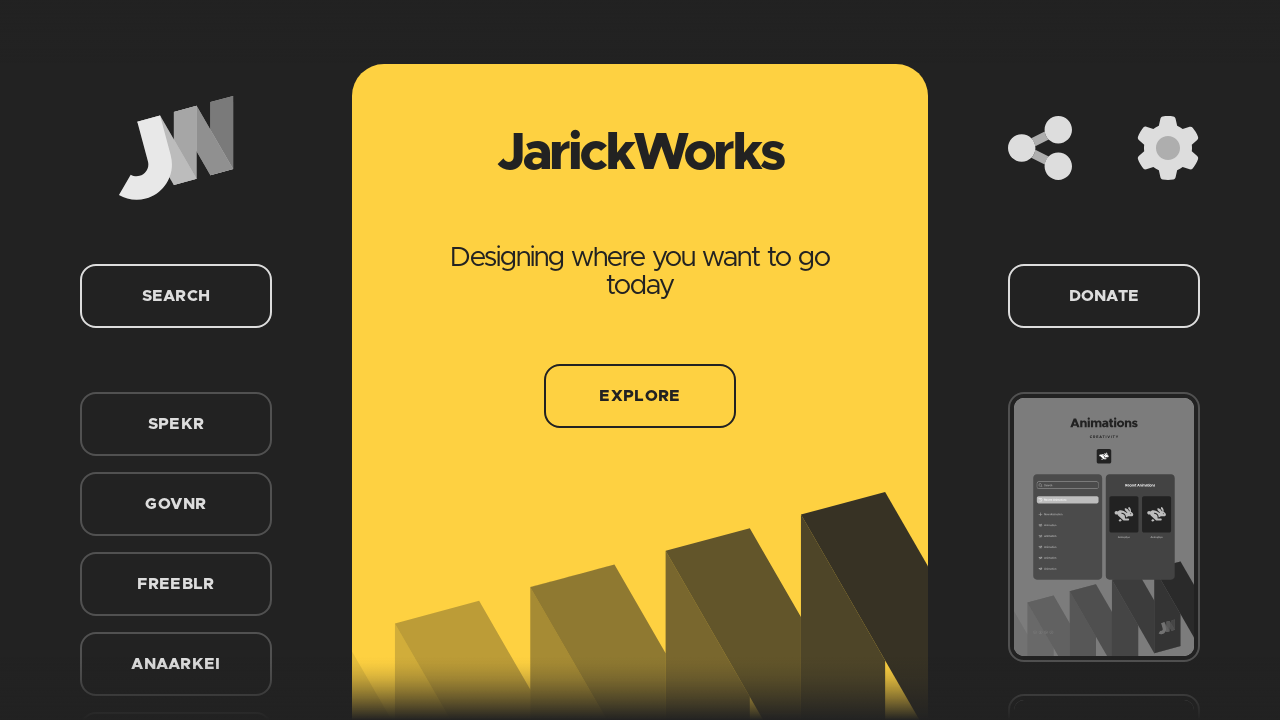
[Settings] (1168, 148)
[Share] (1040, 148)
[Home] (176, 148)
